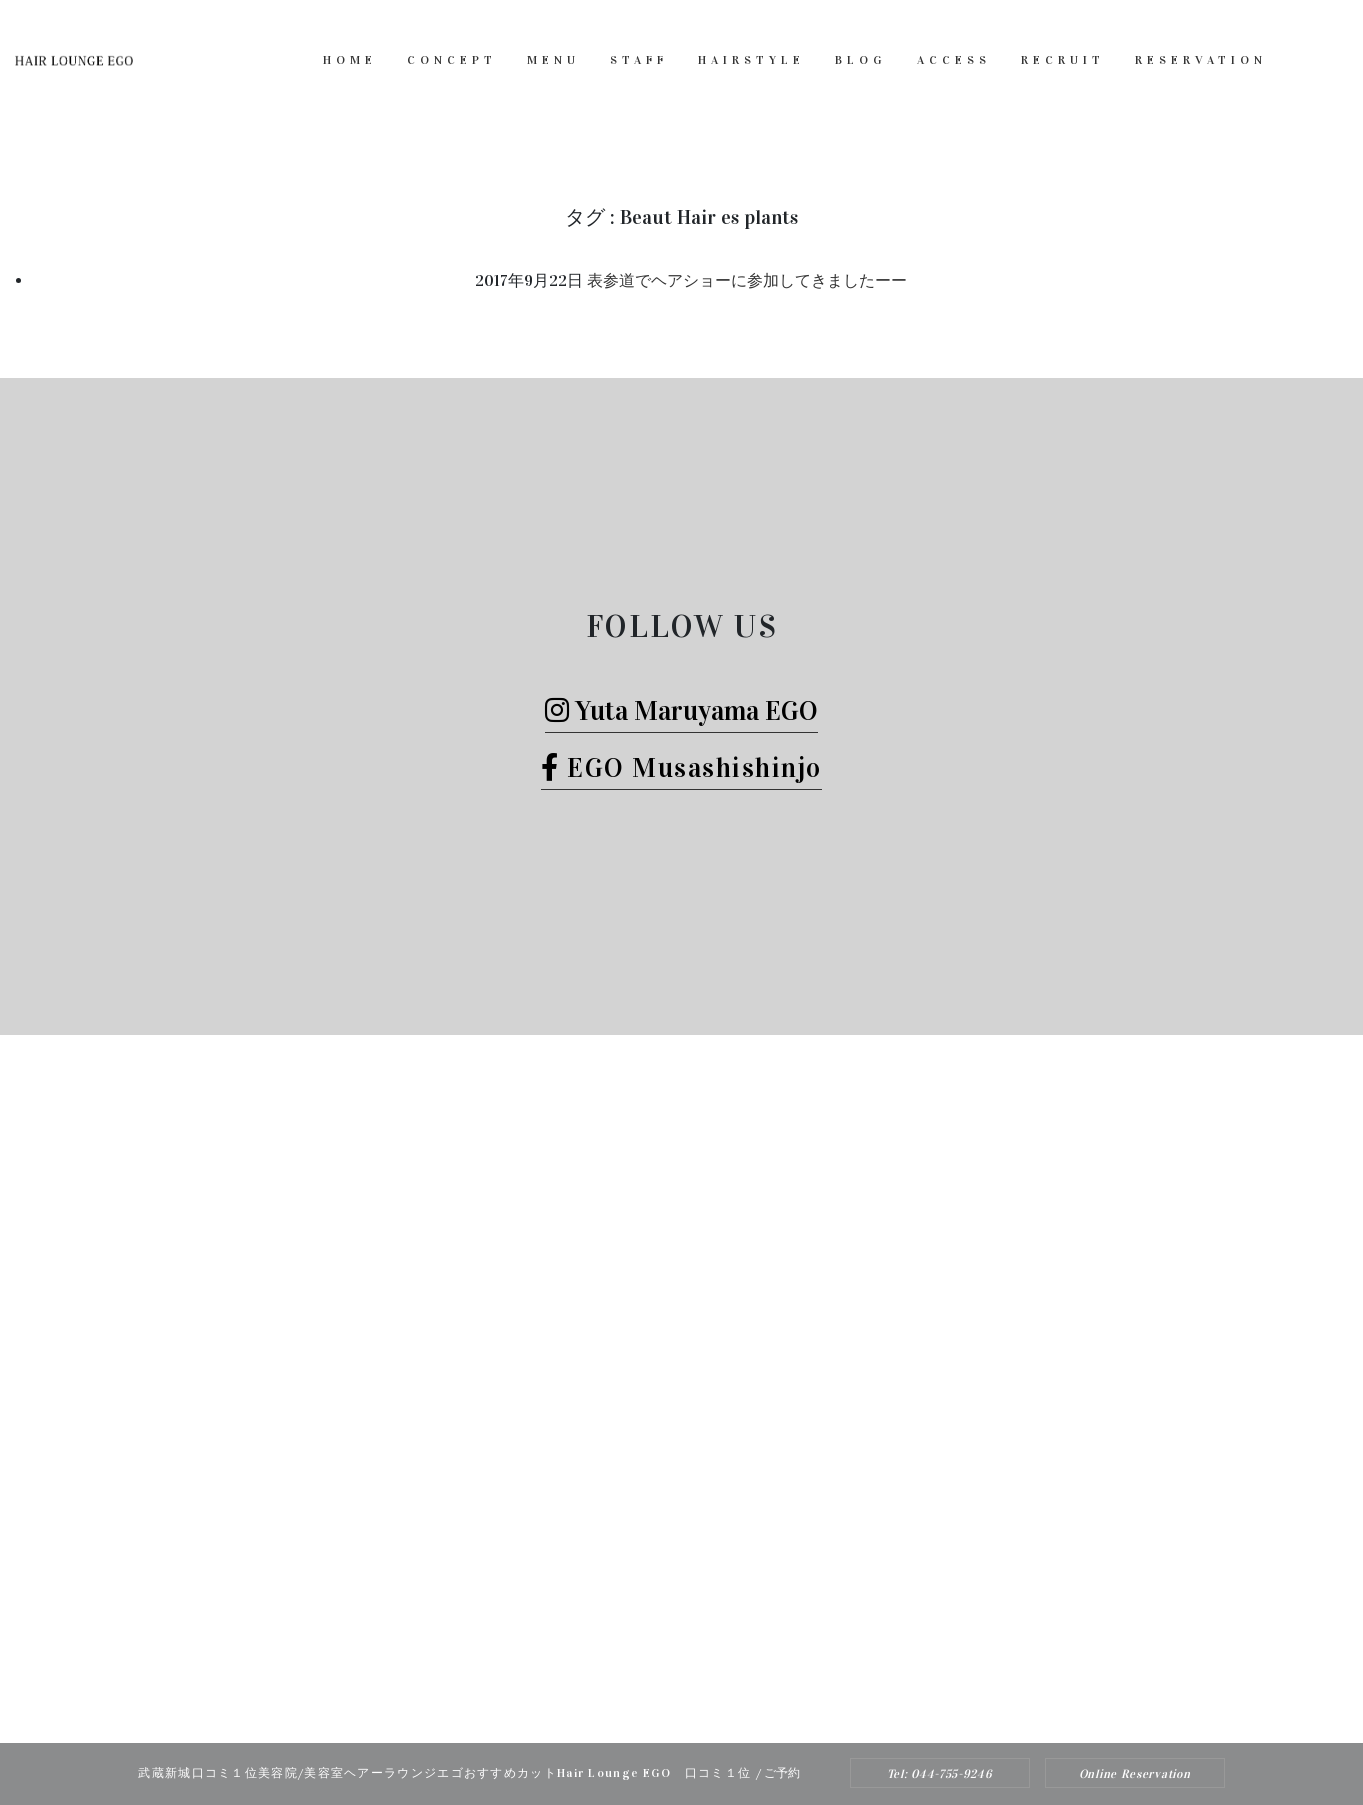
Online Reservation (1135, 1774)
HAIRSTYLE (751, 60)
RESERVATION (1201, 60)
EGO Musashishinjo (681, 767)
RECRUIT (1063, 60)
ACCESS (954, 60)
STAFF (639, 60)
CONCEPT (452, 60)
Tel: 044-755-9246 (940, 1774)
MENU (553, 60)
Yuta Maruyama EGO (681, 710)
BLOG (861, 60)
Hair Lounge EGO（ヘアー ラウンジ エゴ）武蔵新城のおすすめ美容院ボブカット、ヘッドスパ (655, 1702)
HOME (350, 60)
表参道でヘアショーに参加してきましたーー (747, 280)
